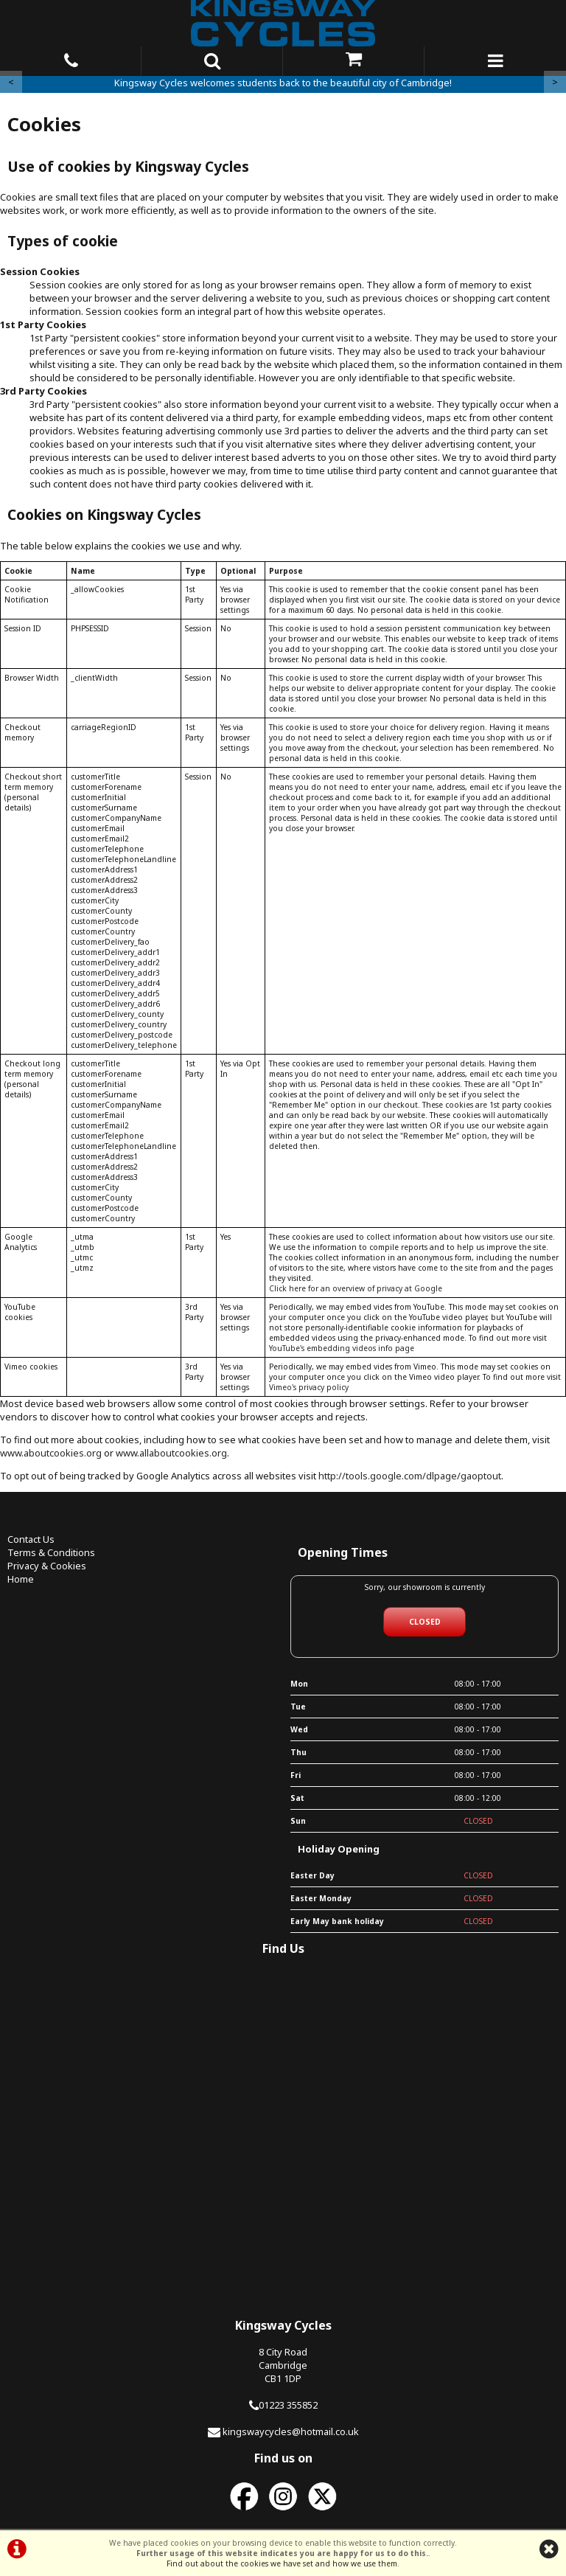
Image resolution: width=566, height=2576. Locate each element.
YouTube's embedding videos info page (341, 1348)
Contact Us (31, 1539)
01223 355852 (288, 2405)
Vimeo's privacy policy (309, 1387)
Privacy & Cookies (46, 1565)
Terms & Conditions (51, 1552)
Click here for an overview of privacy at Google (355, 1288)
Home (20, 1579)
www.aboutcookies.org (51, 1452)
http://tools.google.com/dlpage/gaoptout (409, 1475)
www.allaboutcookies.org (171, 1452)
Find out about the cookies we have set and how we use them (282, 2563)
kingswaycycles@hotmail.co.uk (291, 2431)
